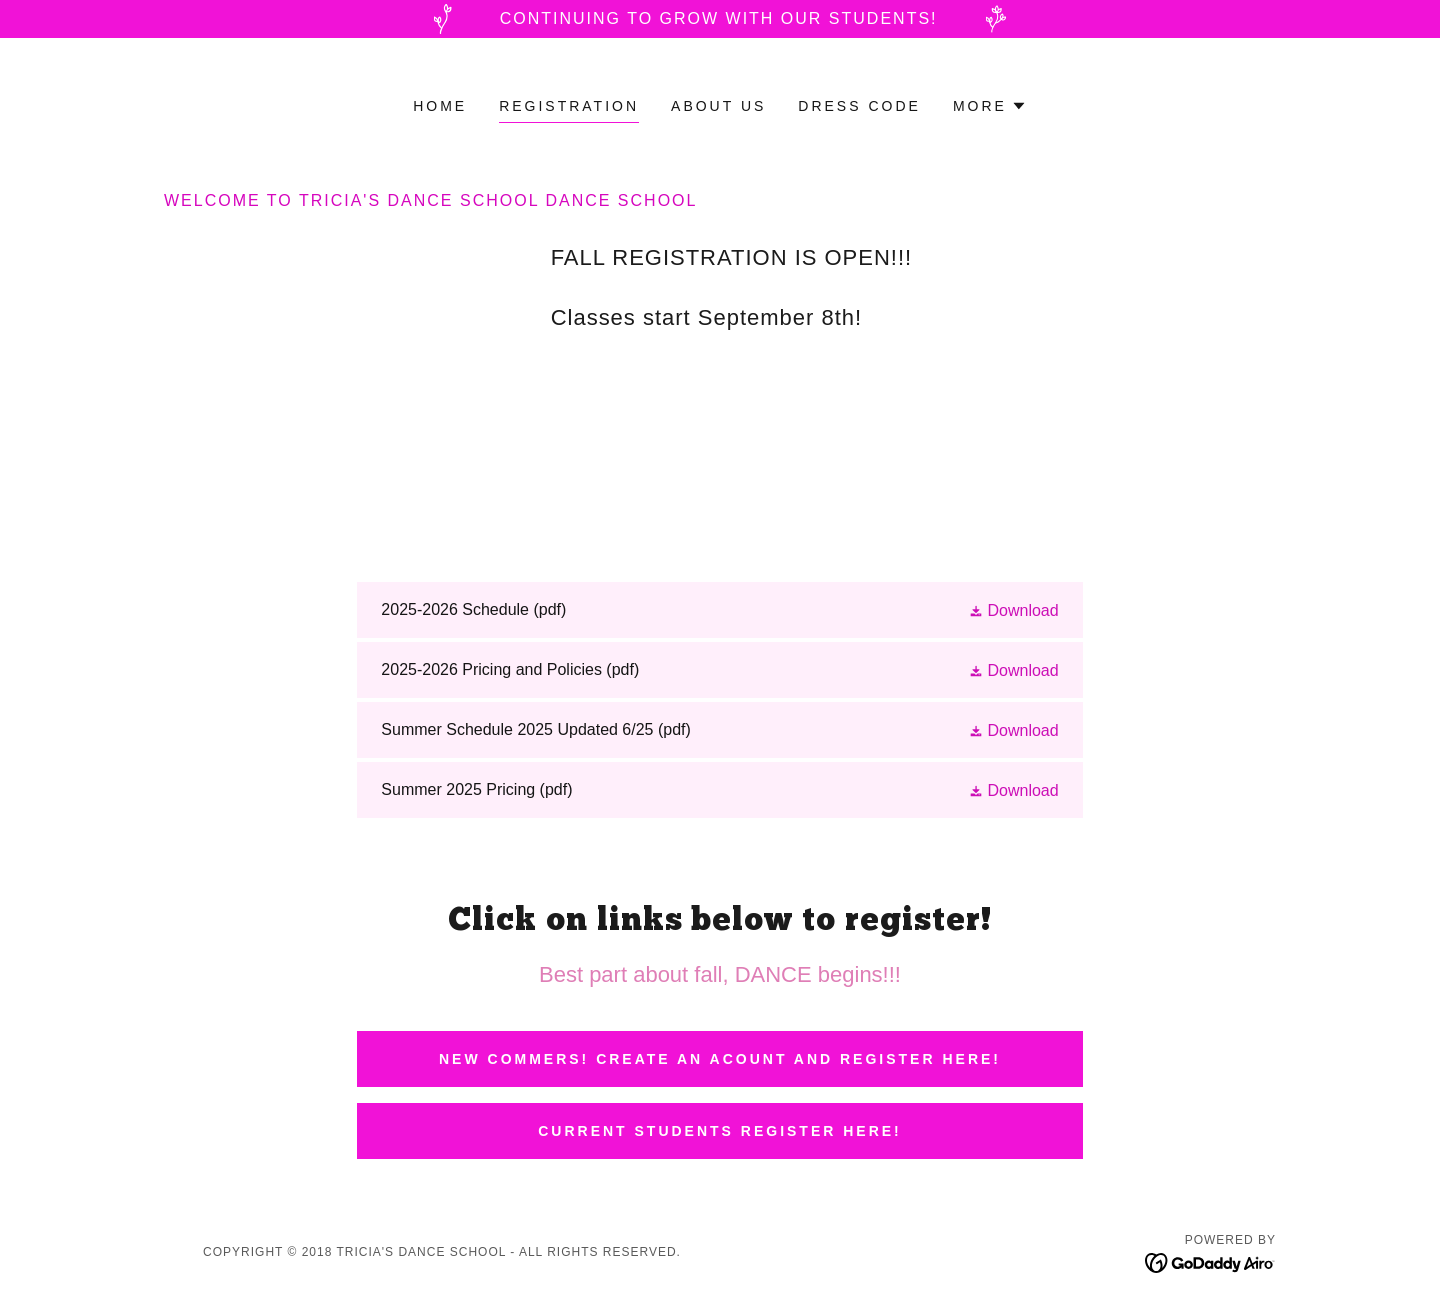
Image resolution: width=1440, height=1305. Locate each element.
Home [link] (440, 106)
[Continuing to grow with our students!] (720, 19)
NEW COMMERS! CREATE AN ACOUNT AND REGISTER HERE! (720, 1059)
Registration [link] (569, 106)
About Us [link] (718, 106)
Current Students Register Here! (720, 1131)
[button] (990, 106)
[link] (719, 610)
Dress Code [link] (859, 106)
